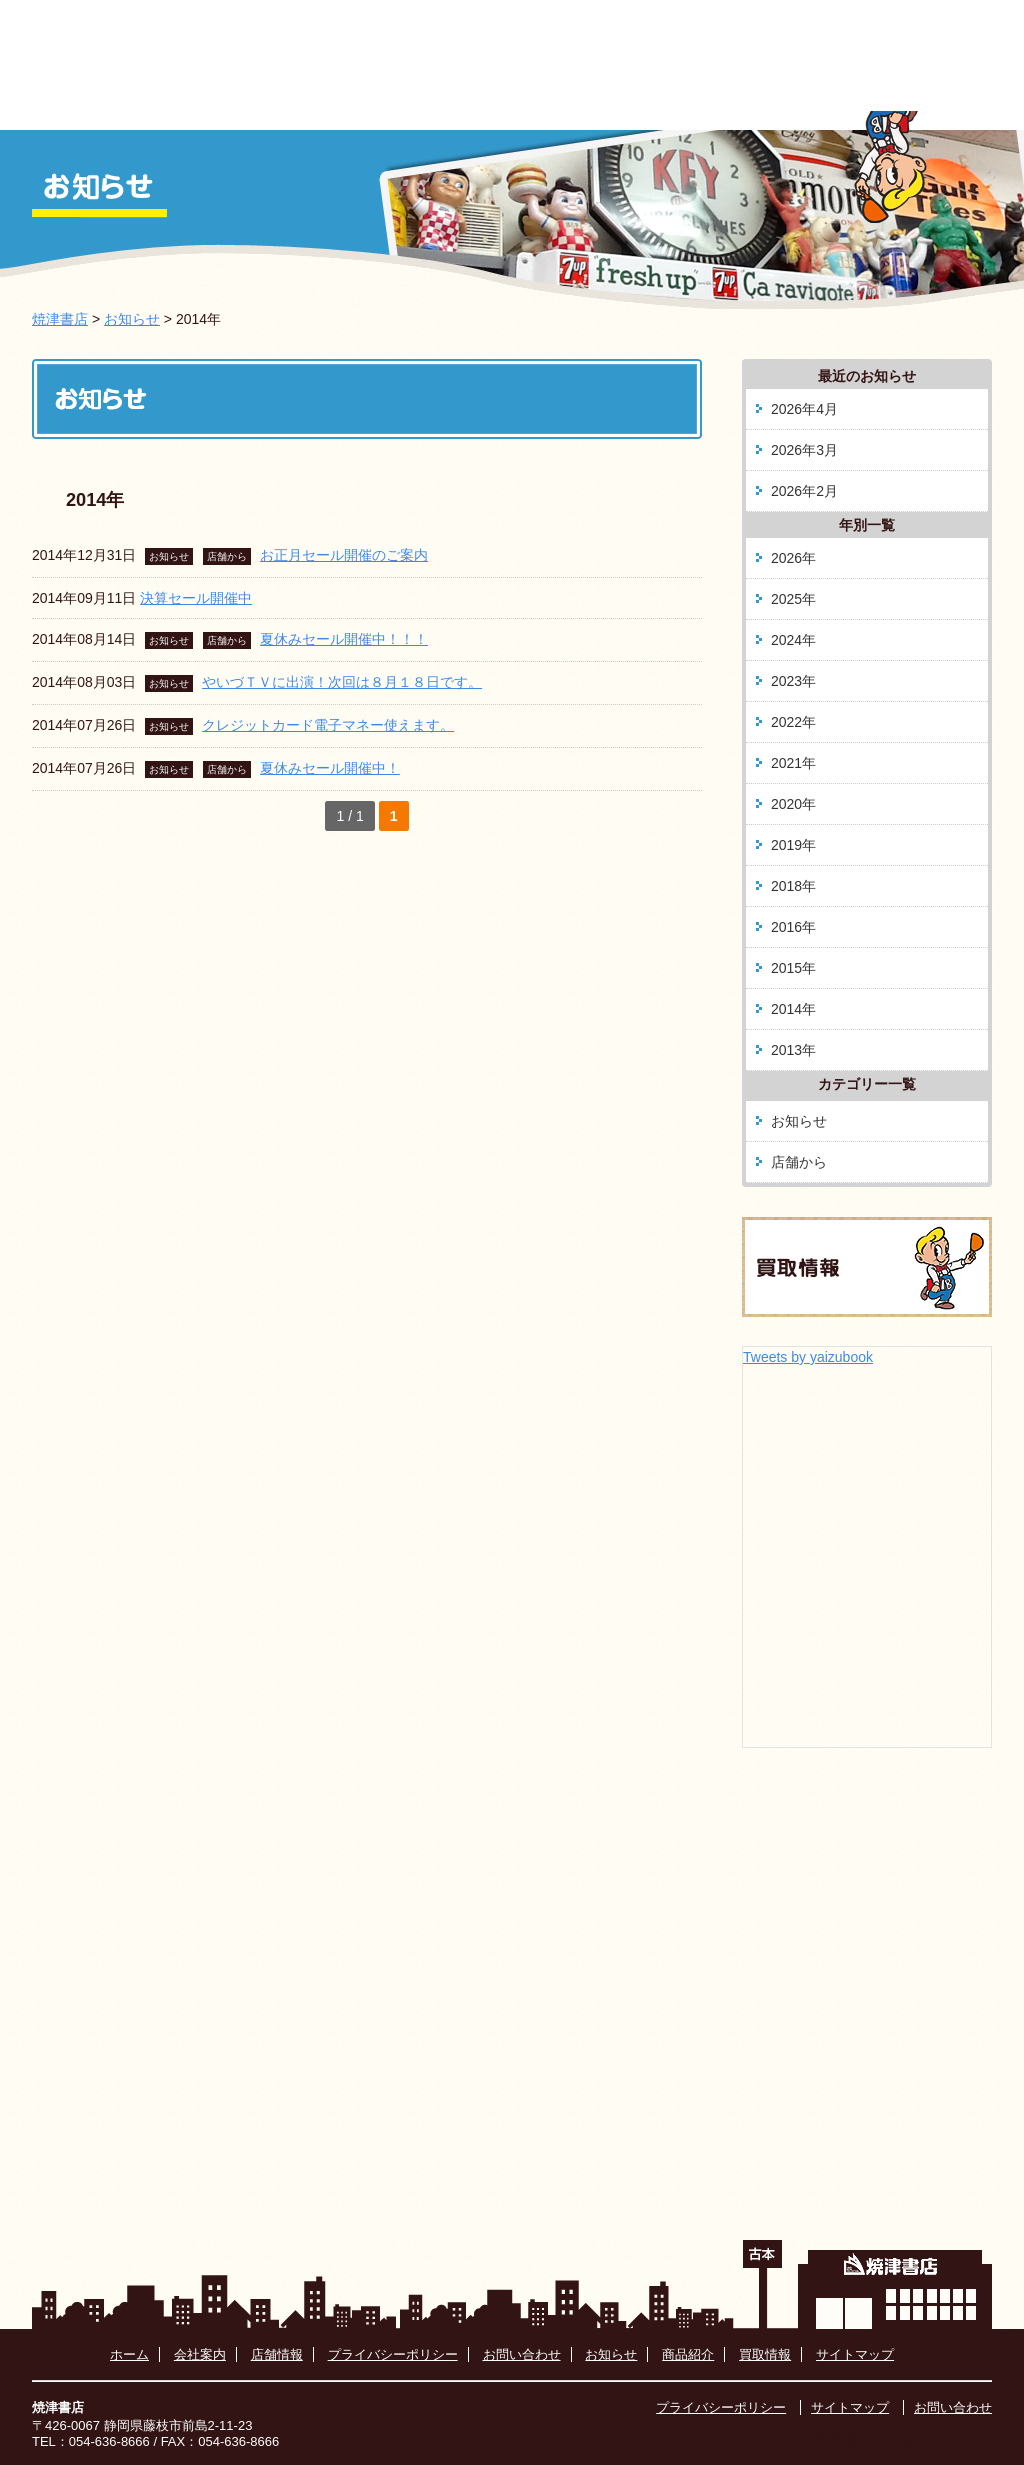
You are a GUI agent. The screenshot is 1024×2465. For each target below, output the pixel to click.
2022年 (793, 722)
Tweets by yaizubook (808, 1357)
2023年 (793, 681)
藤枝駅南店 (713, 104)
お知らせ (299, 104)
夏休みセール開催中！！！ (344, 639)
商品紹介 (575, 104)
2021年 (793, 763)
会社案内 (437, 104)
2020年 (793, 804)
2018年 (793, 886)
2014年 (793, 1009)
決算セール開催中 (196, 598)
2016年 (793, 927)
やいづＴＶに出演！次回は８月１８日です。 (342, 682)
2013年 (793, 1050)
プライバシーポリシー (393, 2354)
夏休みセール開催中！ (330, 768)
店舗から (227, 556)
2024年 (793, 640)
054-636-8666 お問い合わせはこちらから (775, 43)
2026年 (793, 558)
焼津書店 (60, 319)
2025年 (793, 599)
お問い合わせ (522, 2354)
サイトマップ (855, 2354)
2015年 (793, 968)
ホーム (164, 104)
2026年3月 (804, 450)
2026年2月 (804, 491)
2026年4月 (804, 409)
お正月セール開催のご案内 (344, 555)
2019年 (793, 845)
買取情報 (851, 104)
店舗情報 (277, 2354)
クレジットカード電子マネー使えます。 (328, 725)
